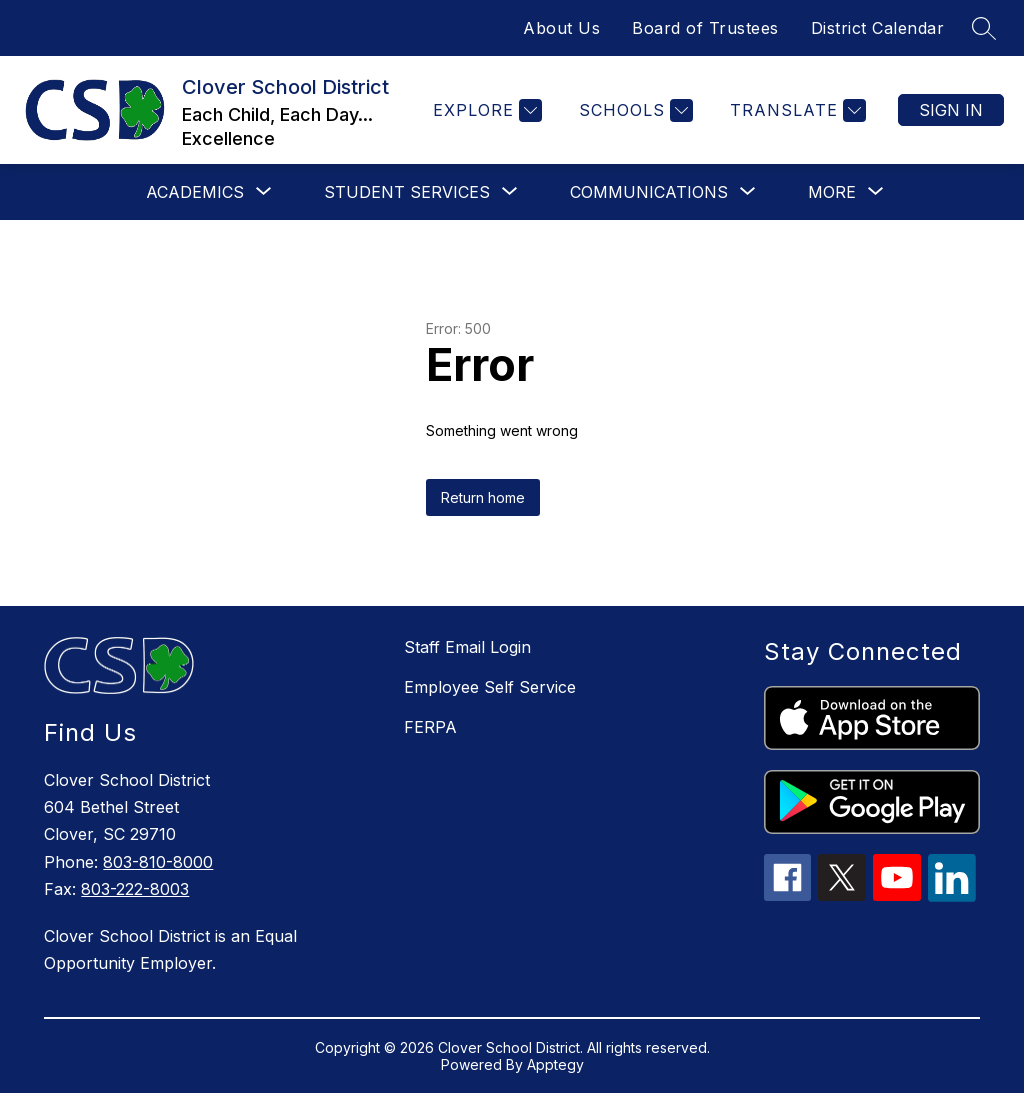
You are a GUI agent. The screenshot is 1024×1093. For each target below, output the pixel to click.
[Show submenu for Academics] (195, 192)
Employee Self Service (490, 687)
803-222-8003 (135, 889)
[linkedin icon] (952, 896)
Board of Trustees (705, 28)
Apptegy (555, 1064)
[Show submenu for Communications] (649, 192)
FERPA (430, 727)
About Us (561, 28)
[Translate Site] (795, 110)
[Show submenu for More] (832, 192)
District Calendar (878, 28)
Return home (483, 497)
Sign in (951, 110)
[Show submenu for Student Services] (407, 192)
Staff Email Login (467, 647)
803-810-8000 (158, 862)
